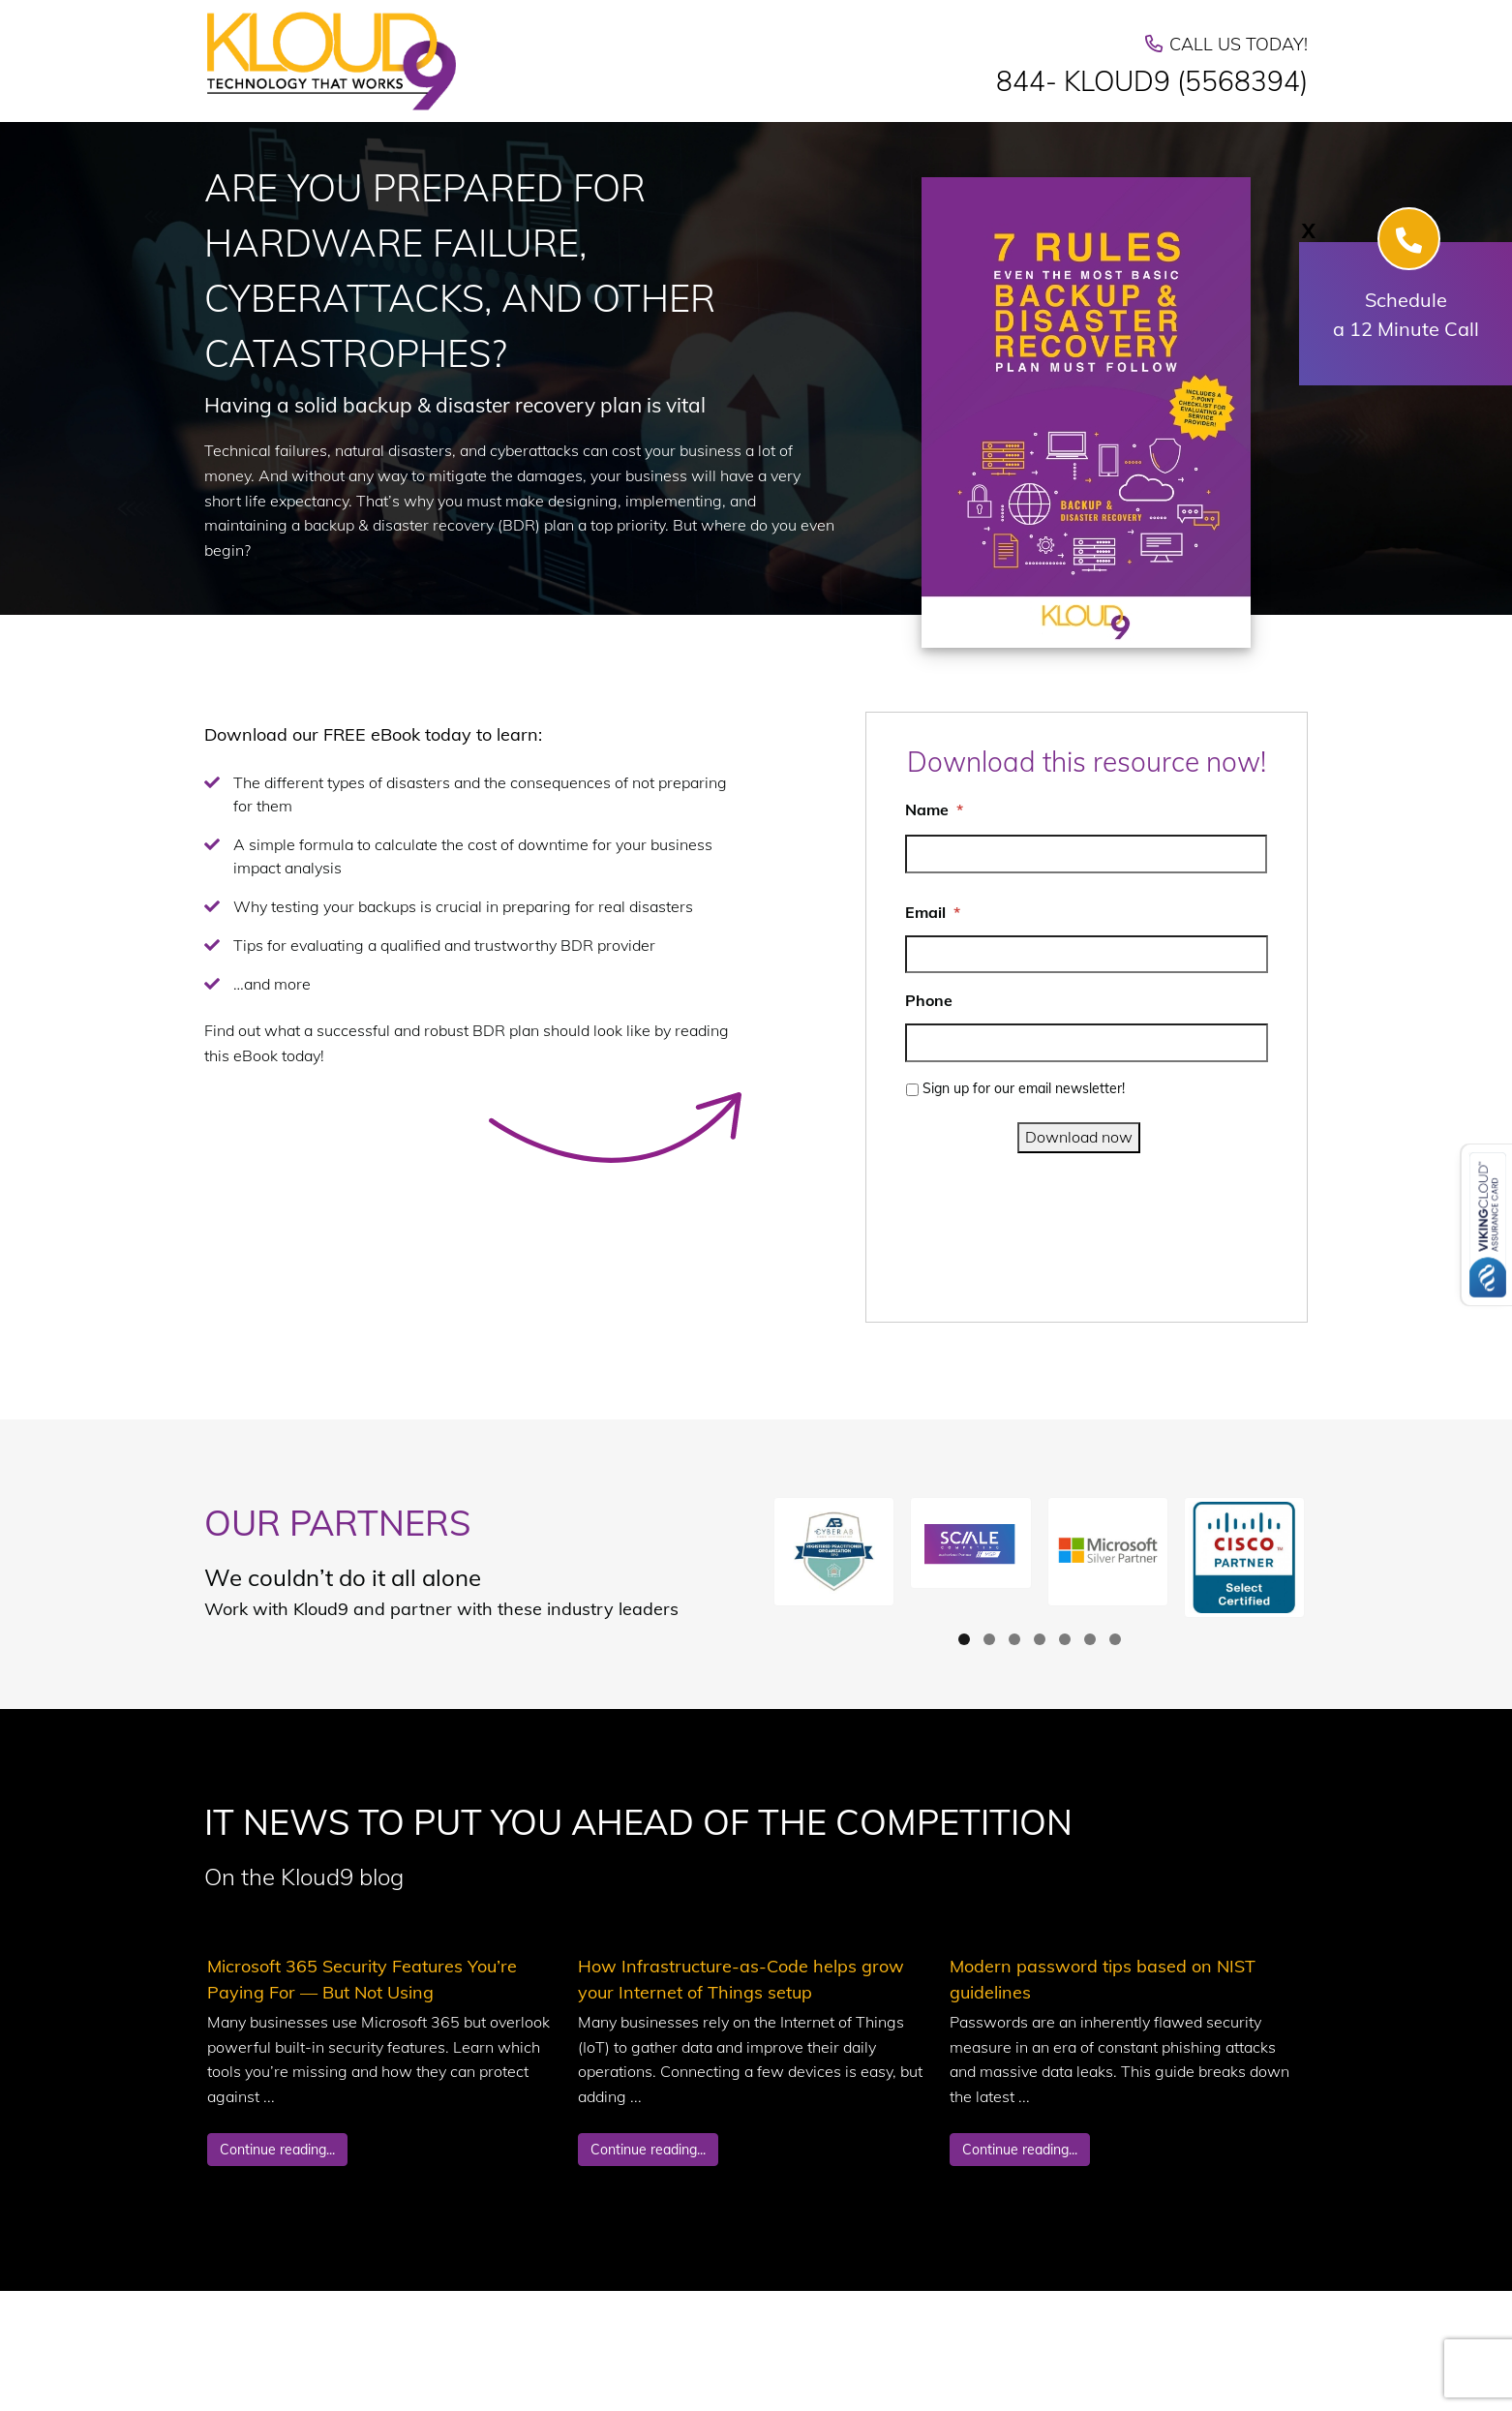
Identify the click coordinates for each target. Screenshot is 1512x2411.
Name (934, 809)
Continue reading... (277, 2149)
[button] (833, 1551)
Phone (929, 1000)
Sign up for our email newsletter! (1023, 1088)
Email (932, 912)
